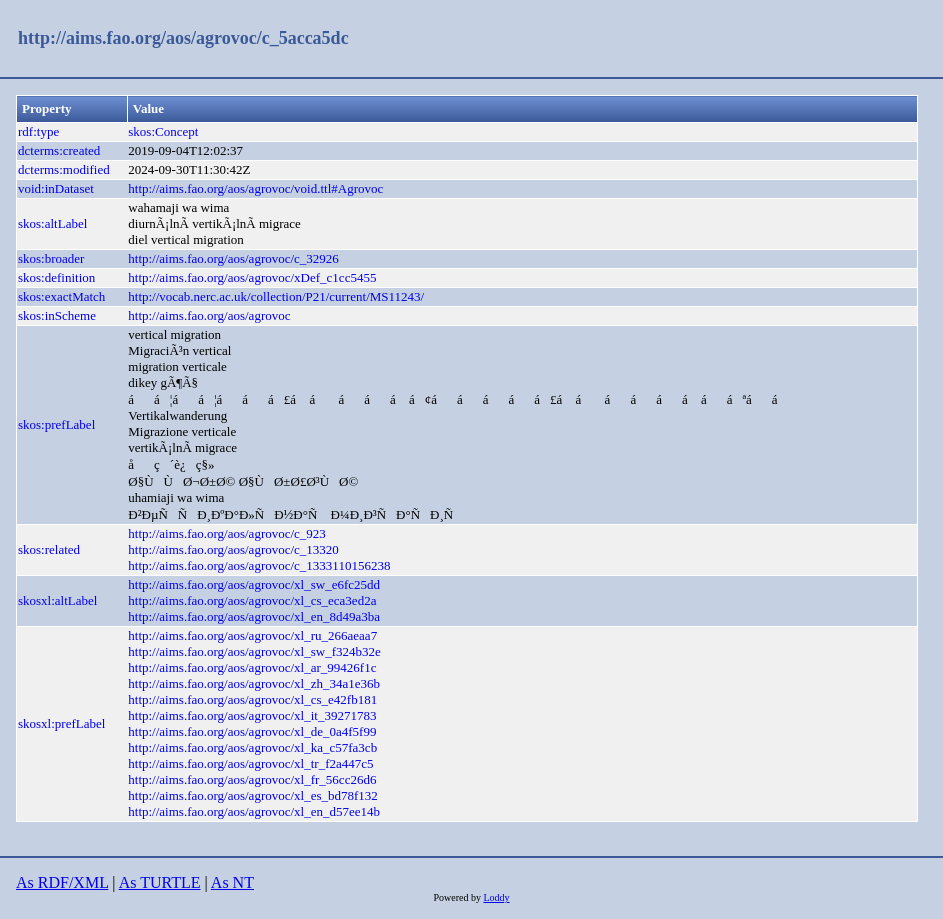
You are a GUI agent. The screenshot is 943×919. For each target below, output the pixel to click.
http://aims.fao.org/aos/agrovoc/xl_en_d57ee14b (254, 811)
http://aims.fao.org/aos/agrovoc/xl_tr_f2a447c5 (250, 763)
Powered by (458, 897)
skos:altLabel (52, 223)
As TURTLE (160, 882)
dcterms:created (59, 150)
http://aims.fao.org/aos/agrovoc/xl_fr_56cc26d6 (252, 779)
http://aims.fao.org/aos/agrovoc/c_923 (227, 533)
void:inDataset (56, 188)
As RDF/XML (62, 882)
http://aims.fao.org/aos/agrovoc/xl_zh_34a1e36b (254, 683)
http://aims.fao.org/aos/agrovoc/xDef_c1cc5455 (252, 277)
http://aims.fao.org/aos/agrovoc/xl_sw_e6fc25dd (254, 584)
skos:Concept (163, 131)
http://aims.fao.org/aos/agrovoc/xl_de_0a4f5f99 (252, 731)
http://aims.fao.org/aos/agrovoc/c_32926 (233, 258)
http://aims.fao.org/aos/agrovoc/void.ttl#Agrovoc (255, 188)
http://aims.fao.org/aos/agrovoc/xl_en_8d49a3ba (254, 616)
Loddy (496, 897)
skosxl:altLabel (57, 600)
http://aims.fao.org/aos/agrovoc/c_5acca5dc (183, 38)
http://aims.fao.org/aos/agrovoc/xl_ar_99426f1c (252, 667)
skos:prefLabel (56, 424)
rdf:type (38, 131)
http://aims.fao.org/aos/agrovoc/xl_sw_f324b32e (254, 651)
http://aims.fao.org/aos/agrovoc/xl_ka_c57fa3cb (252, 747)
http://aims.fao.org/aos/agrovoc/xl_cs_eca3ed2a (252, 600)
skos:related (49, 549)
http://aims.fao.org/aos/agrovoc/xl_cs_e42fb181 (252, 699)
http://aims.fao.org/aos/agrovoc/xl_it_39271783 (252, 715)
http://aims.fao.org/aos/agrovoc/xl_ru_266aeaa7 (252, 635)
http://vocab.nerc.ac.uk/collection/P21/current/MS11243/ (276, 296)
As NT (232, 882)
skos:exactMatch (61, 296)
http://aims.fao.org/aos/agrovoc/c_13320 (233, 549)
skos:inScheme (57, 315)
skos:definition (56, 277)
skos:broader (51, 258)
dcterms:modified (64, 169)
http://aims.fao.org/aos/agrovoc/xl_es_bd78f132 (253, 795)
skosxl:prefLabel (61, 723)
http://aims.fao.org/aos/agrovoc (209, 315)
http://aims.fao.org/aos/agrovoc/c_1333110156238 (259, 565)
